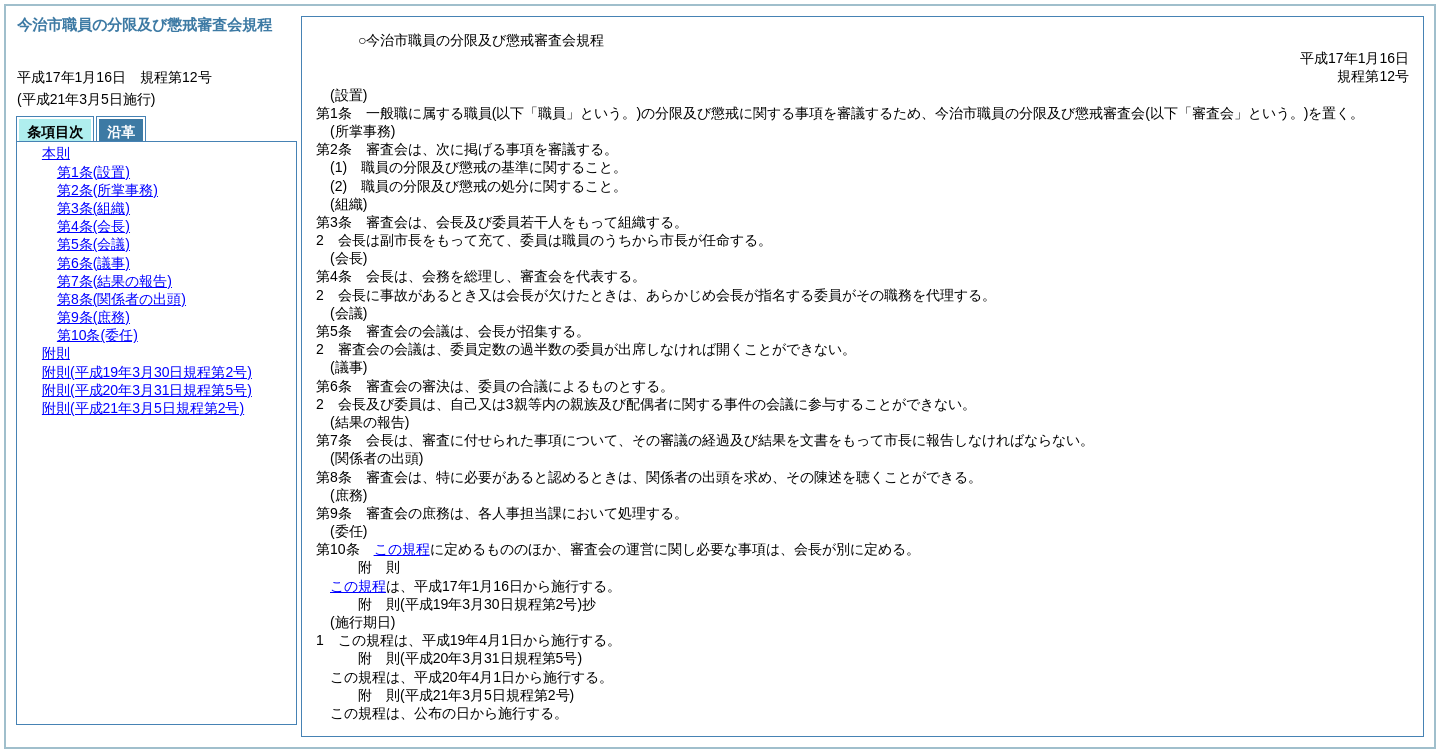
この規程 (402, 549)
